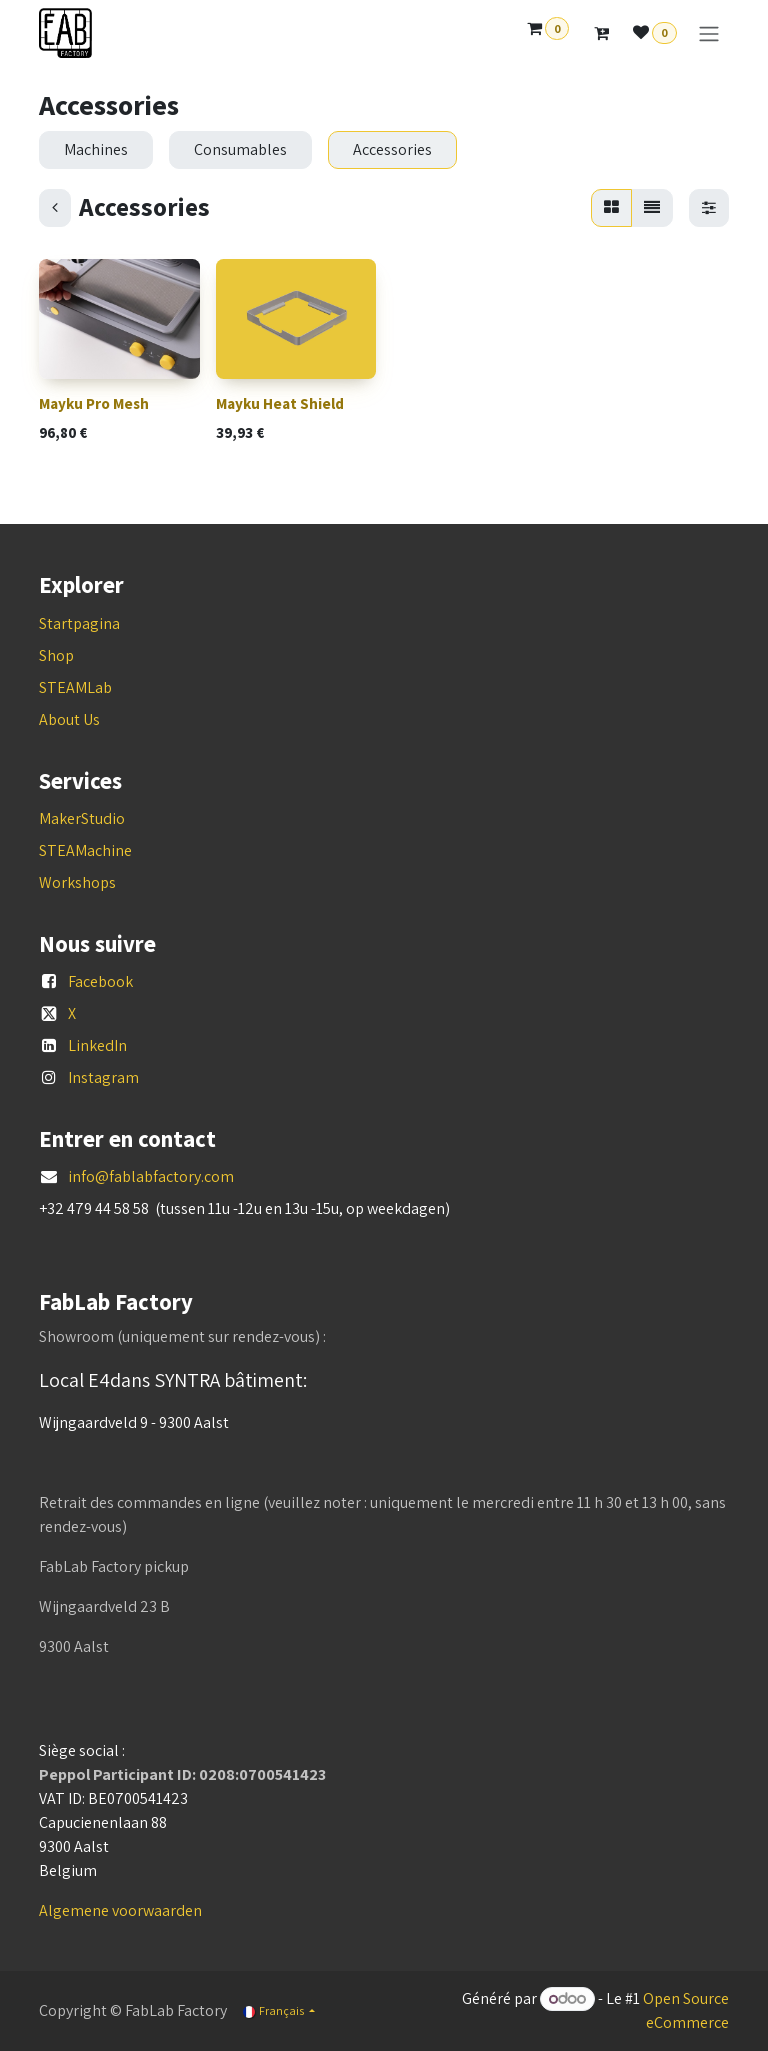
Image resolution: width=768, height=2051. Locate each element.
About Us (69, 719)
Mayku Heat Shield (280, 403)
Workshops (77, 882)
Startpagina (79, 623)
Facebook (100, 981)
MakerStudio (82, 818)
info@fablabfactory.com (151, 1176)
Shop (56, 655)
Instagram (103, 1077)
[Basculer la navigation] (709, 33)
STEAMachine (85, 850)
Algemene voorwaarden (120, 1910)
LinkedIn (97, 1045)
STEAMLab (75, 687)
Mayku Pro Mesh (94, 403)
